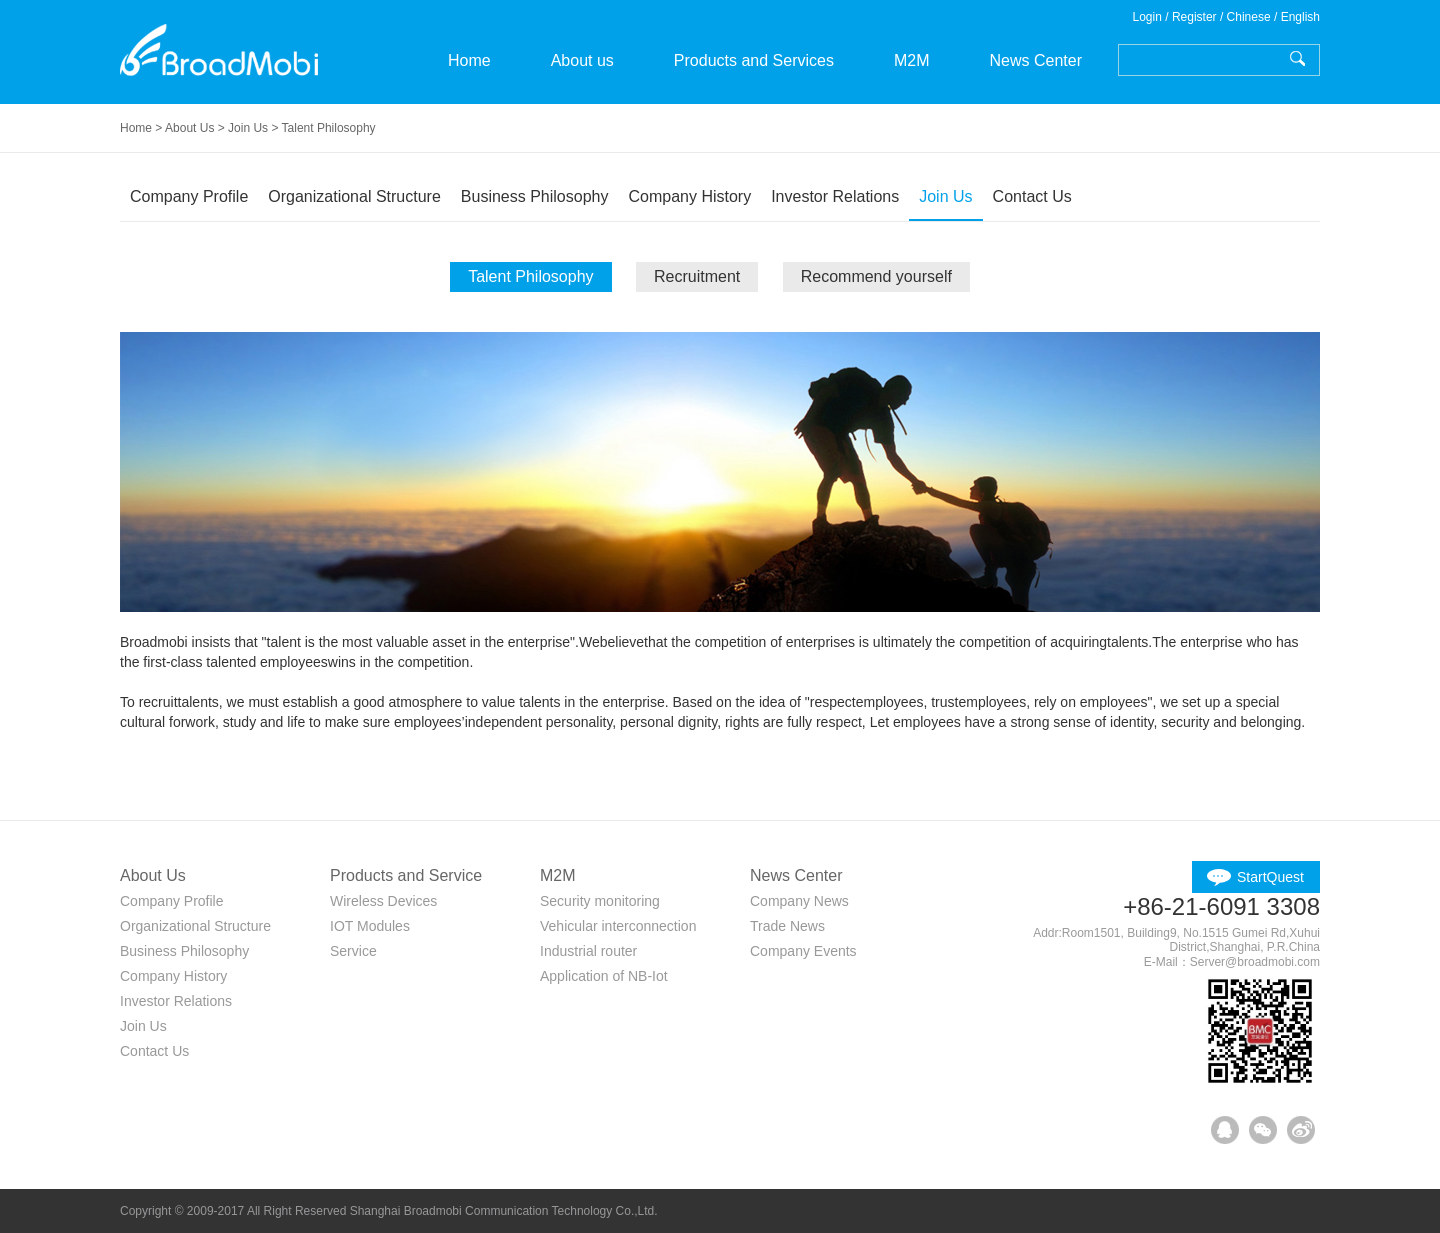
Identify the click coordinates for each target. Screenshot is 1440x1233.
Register (1194, 17)
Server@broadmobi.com (1255, 962)
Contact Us (1032, 196)
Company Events (803, 951)
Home (469, 60)
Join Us (945, 196)
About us (582, 60)
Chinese (1249, 17)
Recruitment (697, 276)
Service (353, 951)
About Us (189, 128)
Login (1147, 17)
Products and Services (754, 60)
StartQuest (1270, 877)
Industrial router (588, 951)
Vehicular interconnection (618, 926)
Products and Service (406, 875)
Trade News (787, 926)
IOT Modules (370, 926)
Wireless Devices (383, 901)
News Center (1035, 60)
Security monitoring (600, 901)
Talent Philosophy (530, 276)
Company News (799, 901)
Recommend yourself (876, 276)
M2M (912, 60)
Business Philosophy (535, 196)
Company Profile (189, 196)
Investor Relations (835, 196)
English (1300, 17)
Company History (689, 196)
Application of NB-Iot (604, 976)
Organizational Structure (354, 196)
